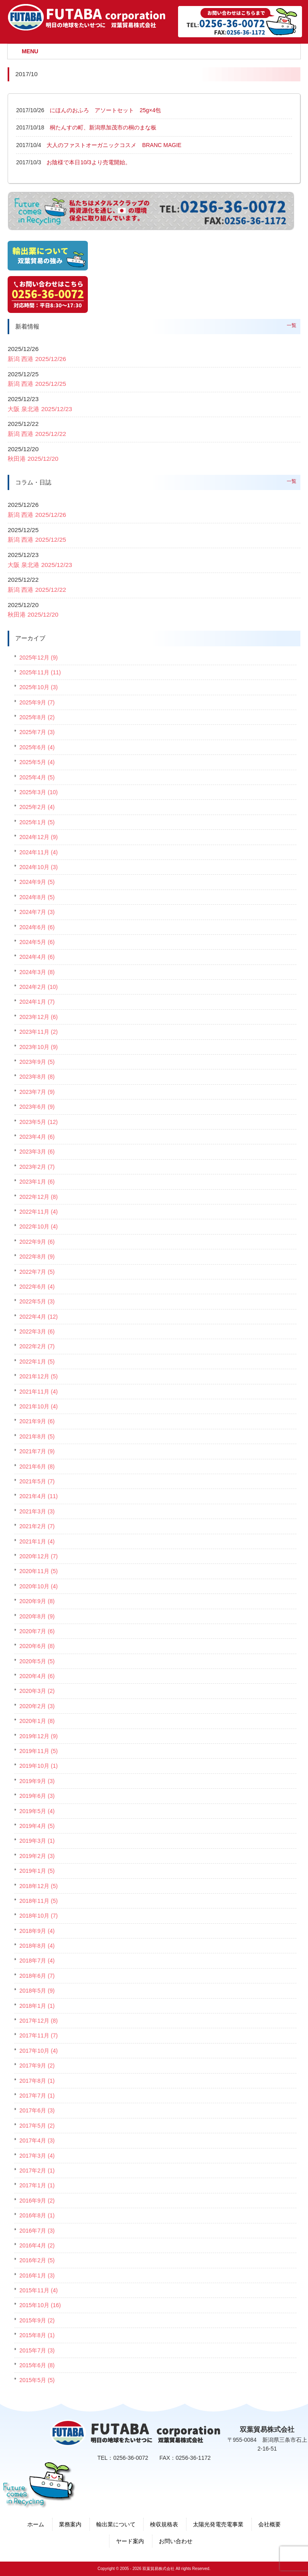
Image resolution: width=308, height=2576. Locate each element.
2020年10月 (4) (38, 1586)
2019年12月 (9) (38, 1736)
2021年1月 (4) (37, 1541)
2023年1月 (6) (37, 1181)
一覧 (291, 325)
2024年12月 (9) (38, 837)
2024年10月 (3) (38, 867)
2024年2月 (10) (38, 987)
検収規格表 (164, 2524)
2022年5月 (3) (37, 1301)
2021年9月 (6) (37, 1421)
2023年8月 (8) (37, 1076)
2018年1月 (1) (37, 2006)
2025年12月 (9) (38, 657)
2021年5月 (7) (37, 1481)
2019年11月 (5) (38, 1751)
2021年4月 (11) (38, 1496)
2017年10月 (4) (38, 2050)
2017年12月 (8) (38, 2020)
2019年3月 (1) (37, 1841)
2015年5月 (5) (37, 2380)
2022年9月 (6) (37, 1242)
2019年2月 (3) (37, 1856)
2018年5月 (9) (37, 1990)
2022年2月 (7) (37, 1346)
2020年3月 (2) (37, 1691)
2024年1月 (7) (37, 1002)
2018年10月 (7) (38, 1915)
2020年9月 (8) (37, 1601)
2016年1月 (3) (37, 2275)
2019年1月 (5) (37, 1871)
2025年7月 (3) (37, 732)
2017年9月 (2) (37, 2065)
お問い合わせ (175, 2541)
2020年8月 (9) (37, 1616)
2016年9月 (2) (37, 2200)
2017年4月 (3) (37, 2140)
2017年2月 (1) (37, 2170)
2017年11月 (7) (38, 2035)
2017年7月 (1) (37, 2095)
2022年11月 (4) (38, 1211)
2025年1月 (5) (37, 822)
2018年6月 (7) (37, 1976)
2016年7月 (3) (37, 2230)
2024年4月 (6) (37, 957)
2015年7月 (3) (37, 2350)
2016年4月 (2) (37, 2245)
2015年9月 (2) (37, 2320)
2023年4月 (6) (37, 1137)
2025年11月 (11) (40, 672)
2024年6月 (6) (37, 927)
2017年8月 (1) (37, 2081)
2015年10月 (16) (40, 2305)
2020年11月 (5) (38, 1571)
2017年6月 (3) (37, 2110)
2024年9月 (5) (37, 882)
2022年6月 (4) (37, 1286)
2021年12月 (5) (38, 1376)
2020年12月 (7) (38, 1556)
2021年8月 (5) (37, 1436)
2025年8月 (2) (37, 717)
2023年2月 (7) (37, 1167)
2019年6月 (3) (37, 1796)
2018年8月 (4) (37, 1946)
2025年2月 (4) (37, 807)
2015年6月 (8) (37, 2365)
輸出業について (116, 2524)
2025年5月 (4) (37, 762)
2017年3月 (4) (37, 2155)
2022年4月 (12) (38, 1316)
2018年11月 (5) (38, 1901)
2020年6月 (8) (37, 1646)
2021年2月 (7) (37, 1526)
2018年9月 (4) (37, 1931)
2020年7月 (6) (37, 1631)
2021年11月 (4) (38, 1391)
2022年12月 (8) (38, 1197)
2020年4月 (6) (37, 1676)
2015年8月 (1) (37, 2335)
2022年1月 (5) (37, 1361)
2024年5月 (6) (37, 942)
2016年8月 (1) (37, 2215)
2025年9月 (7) (37, 702)
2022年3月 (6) (37, 1331)
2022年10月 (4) (38, 1226)
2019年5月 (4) (37, 1811)
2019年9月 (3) (37, 1781)
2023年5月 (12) (38, 1122)
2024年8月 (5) (37, 897)
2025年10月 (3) (38, 687)
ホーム (35, 2524)
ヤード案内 (130, 2541)
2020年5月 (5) (37, 1661)
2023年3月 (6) (37, 1151)
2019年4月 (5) (37, 1826)
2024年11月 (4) (38, 852)
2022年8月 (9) (37, 1256)
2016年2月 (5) (37, 2260)
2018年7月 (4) (37, 1960)
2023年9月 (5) (37, 1062)
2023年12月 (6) (38, 1017)
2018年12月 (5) (38, 1886)
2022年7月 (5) (37, 1272)
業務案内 (70, 2524)
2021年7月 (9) (37, 1451)
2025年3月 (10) (38, 792)
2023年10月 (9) (38, 1047)
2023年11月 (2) (38, 1032)
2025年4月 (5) (37, 777)
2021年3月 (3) (37, 1511)
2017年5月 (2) (37, 2125)
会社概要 (269, 2524)
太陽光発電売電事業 (218, 2524)
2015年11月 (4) (38, 2290)
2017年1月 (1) (37, 2185)
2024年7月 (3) (37, 912)
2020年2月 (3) (37, 1706)
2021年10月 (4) (38, 1406)
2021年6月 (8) (37, 1466)
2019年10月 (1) (38, 1766)
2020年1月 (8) (37, 1721)
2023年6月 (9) (37, 1106)
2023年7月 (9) (37, 1092)
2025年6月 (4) (37, 747)
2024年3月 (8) (37, 972)
